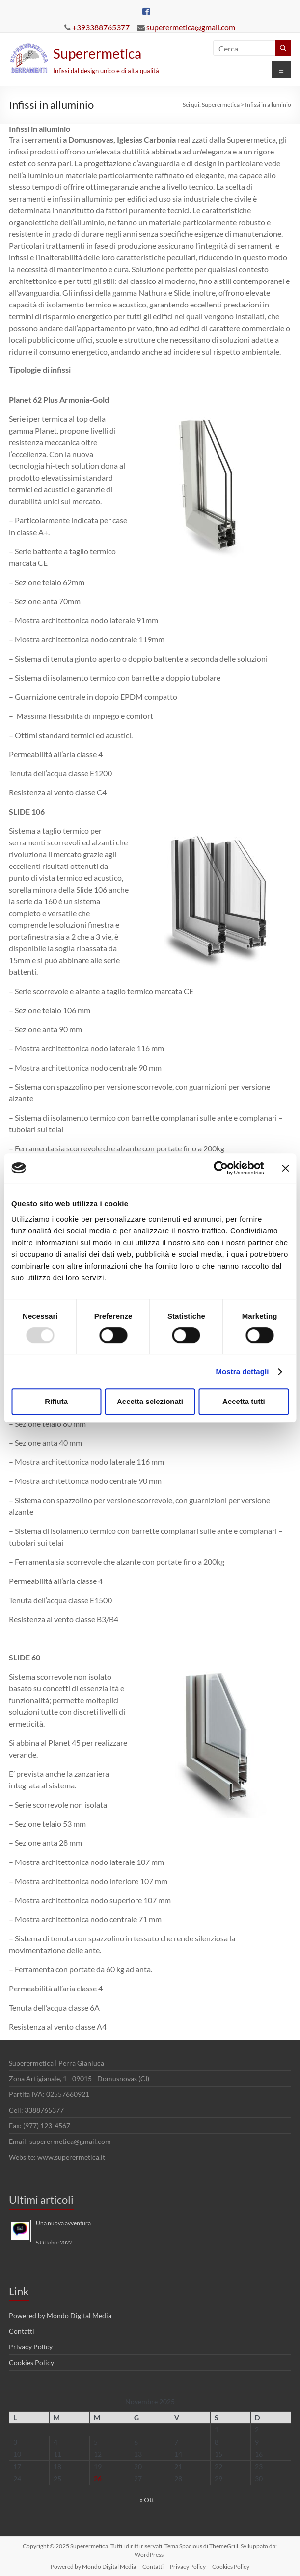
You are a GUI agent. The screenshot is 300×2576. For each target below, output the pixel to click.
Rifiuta (56, 1401)
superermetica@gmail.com (190, 27)
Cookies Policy (31, 2362)
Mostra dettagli (242, 1371)
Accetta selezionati (150, 1401)
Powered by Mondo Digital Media (60, 2315)
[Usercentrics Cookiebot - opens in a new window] (221, 1168)
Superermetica (97, 53)
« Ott (146, 2500)
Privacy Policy (31, 2347)
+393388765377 (101, 27)
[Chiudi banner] (285, 1168)
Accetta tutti (243, 1401)
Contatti (21, 2331)
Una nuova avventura (63, 2223)
